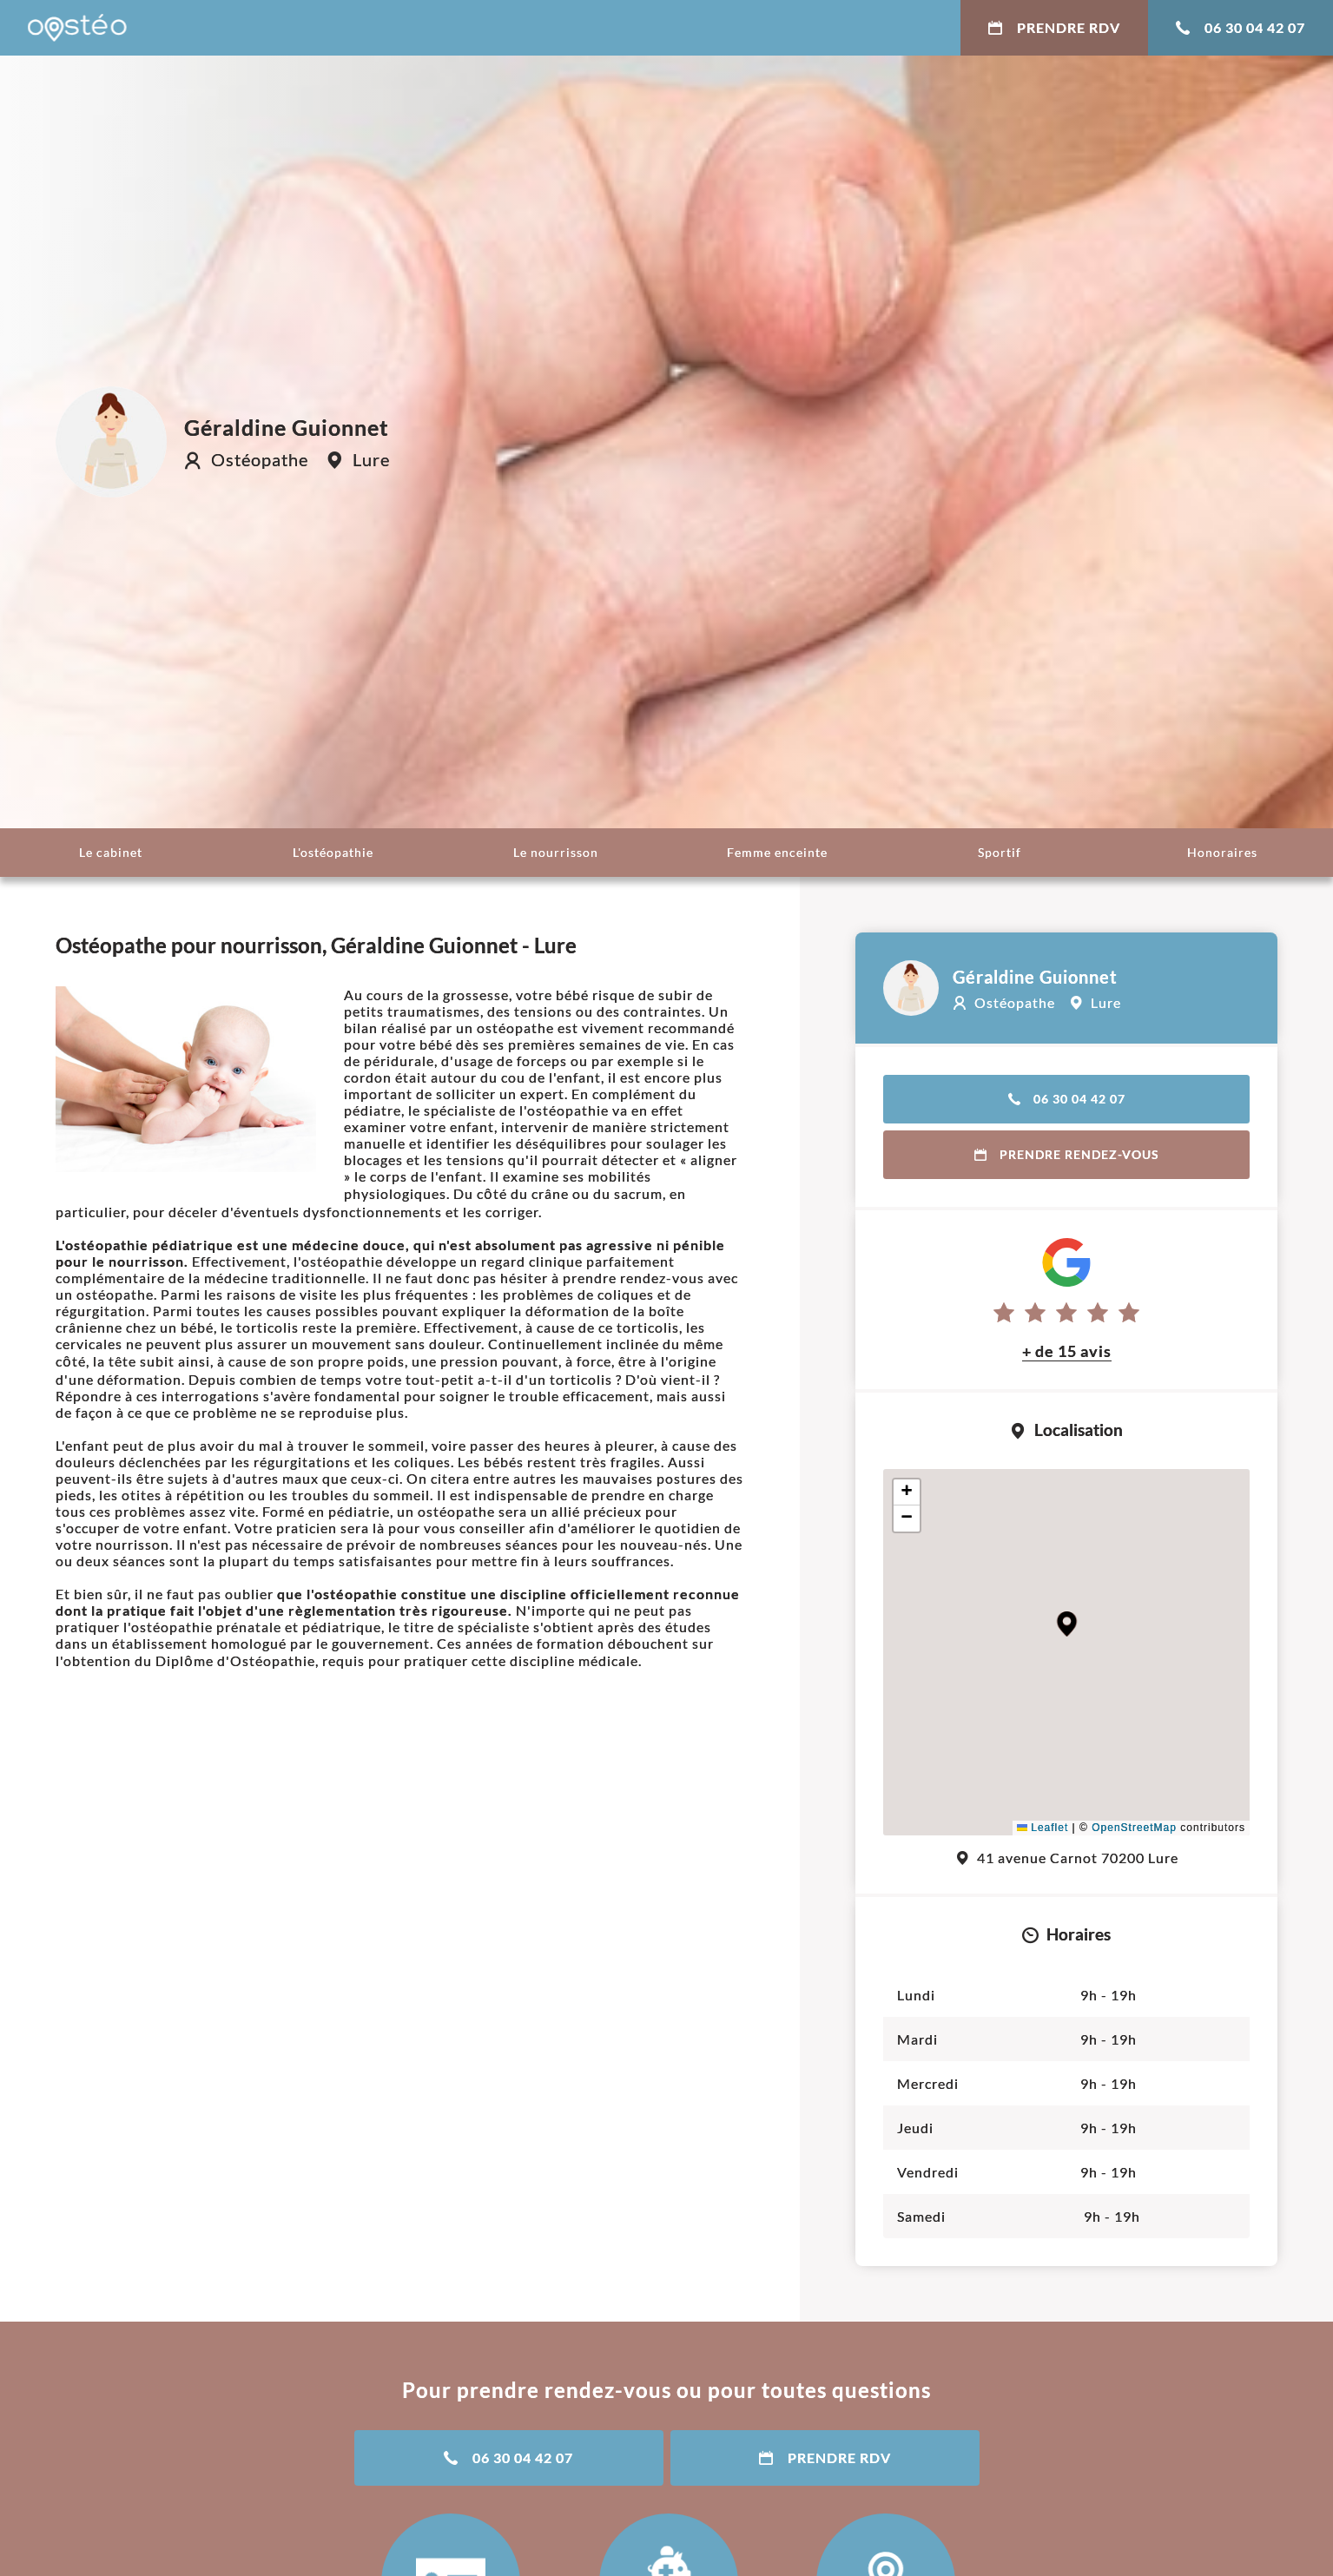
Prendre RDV (1054, 27)
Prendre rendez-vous (1066, 1154)
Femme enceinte (777, 852)
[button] (1066, 1624)
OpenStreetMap (1134, 1828)
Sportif (999, 852)
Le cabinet (110, 852)
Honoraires (1222, 852)
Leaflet (1042, 1828)
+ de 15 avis (1067, 1350)
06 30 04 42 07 (1240, 27)
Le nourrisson (555, 852)
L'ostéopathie (333, 852)
